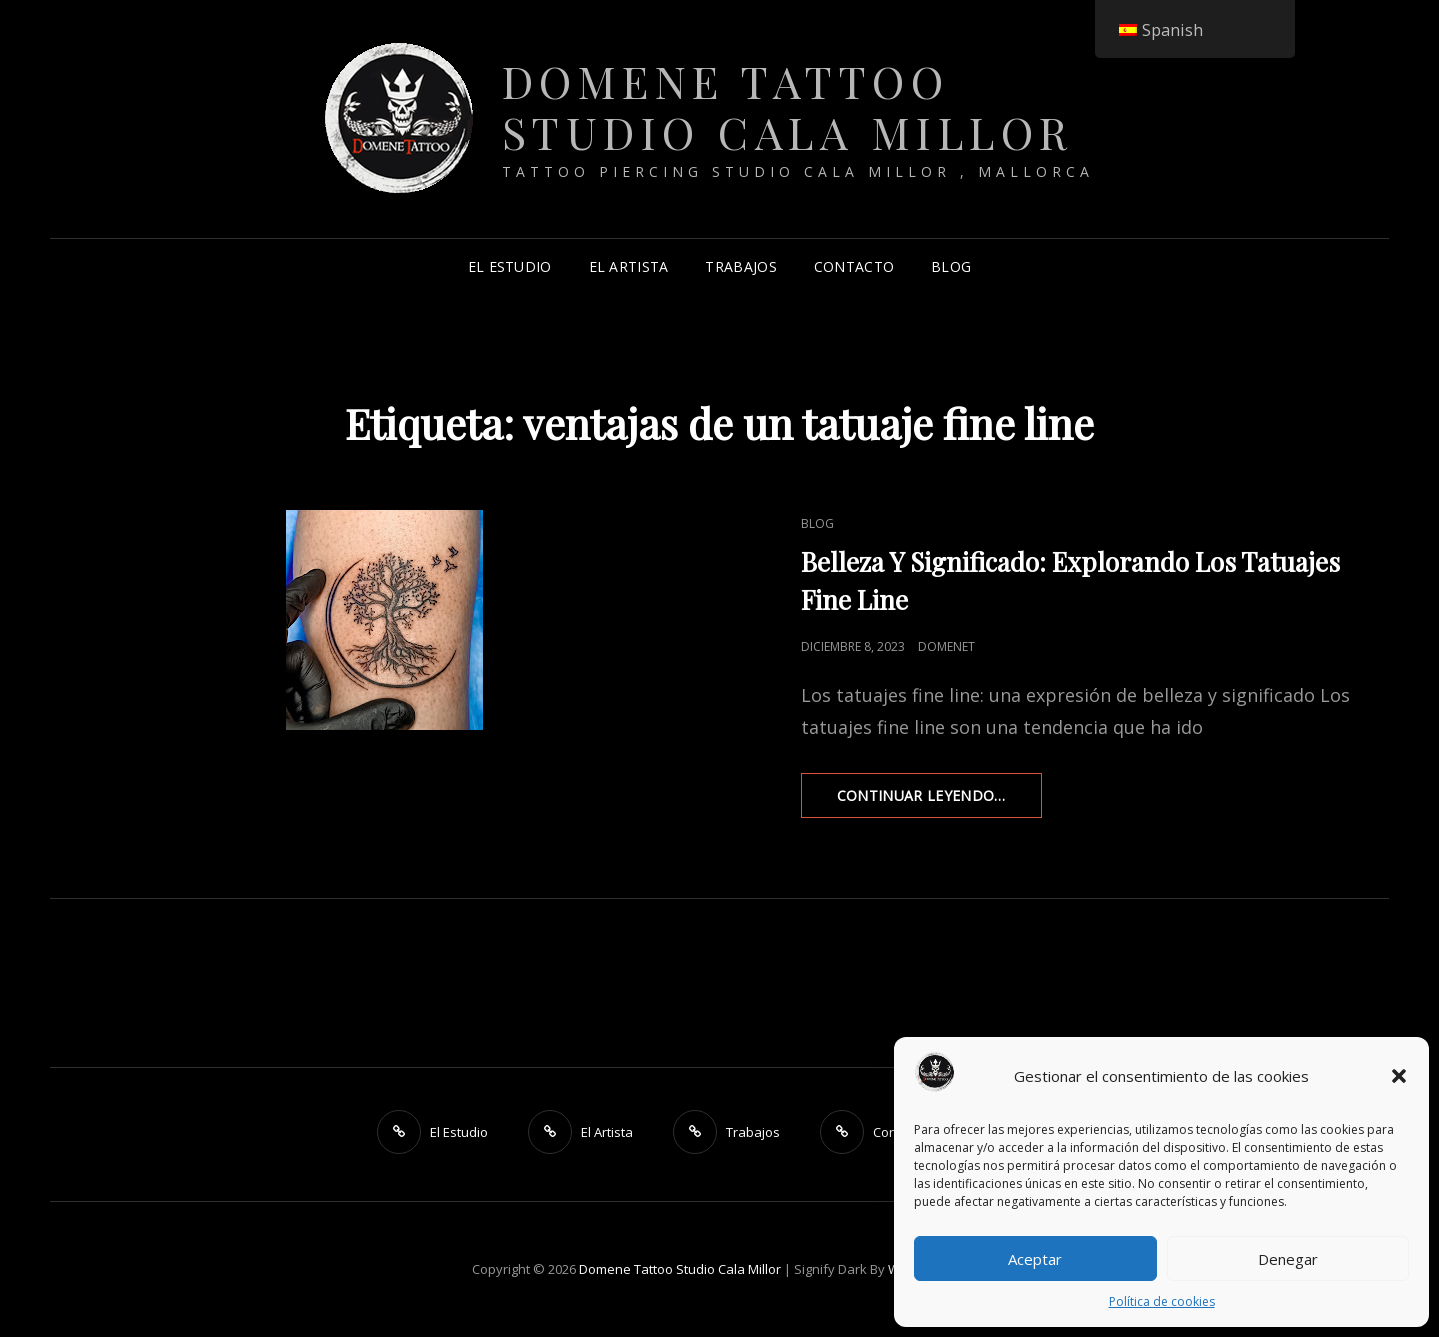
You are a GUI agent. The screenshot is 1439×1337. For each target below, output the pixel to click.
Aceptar (1035, 1259)
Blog (951, 266)
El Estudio (510, 266)
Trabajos (740, 266)
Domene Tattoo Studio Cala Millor (788, 106)
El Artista (629, 266)
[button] (1399, 1076)
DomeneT (946, 646)
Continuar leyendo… (939, 801)
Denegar (1288, 1259)
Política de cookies (1162, 1301)
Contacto (854, 266)
